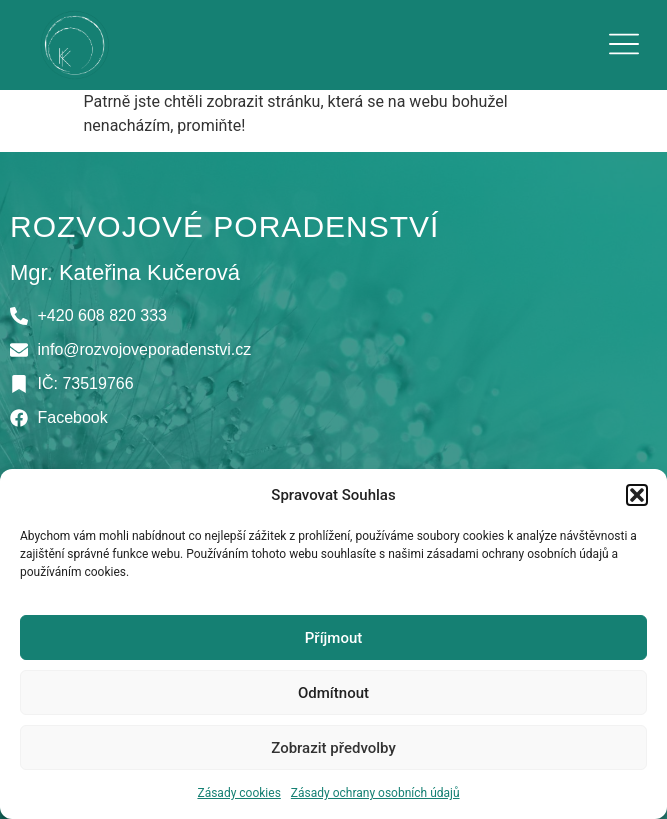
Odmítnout (333, 693)
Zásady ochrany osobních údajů (375, 793)
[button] (637, 495)
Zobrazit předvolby (333, 748)
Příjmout (333, 638)
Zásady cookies (238, 793)
